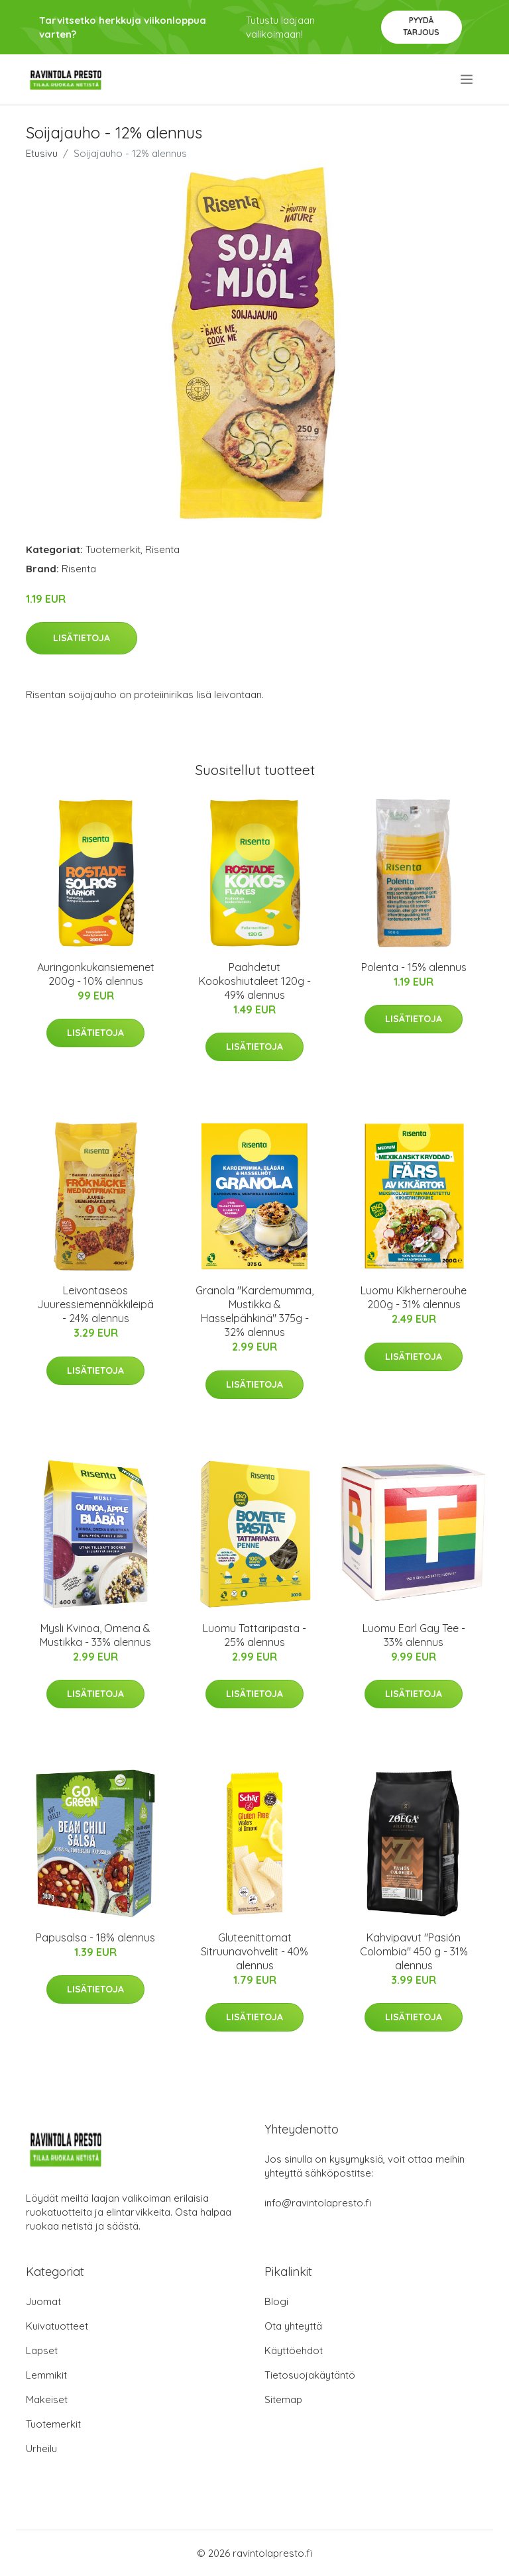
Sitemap (283, 2399)
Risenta (162, 549)
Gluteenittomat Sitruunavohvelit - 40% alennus (254, 1951)
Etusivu (42, 153)
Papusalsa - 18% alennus (95, 1937)
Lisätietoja (81, 638)
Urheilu (41, 2448)
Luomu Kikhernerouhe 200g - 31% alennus (414, 1297)
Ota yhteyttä (293, 2326)
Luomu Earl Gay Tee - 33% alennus (414, 1635)
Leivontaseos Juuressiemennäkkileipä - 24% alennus (95, 1304)
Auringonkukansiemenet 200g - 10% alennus (95, 974)
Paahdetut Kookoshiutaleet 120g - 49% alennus (255, 981)
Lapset (42, 2350)
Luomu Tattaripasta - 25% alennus (254, 1635)
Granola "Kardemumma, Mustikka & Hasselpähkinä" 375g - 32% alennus (254, 1311)
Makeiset (47, 2399)
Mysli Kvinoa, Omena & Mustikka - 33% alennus (95, 1635)
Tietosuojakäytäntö (309, 2375)
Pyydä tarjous (421, 26)
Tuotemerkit (113, 549)
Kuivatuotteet (57, 2326)
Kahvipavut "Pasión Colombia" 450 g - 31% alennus (414, 1951)
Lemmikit (46, 2375)
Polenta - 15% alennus (414, 967)
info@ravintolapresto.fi (317, 2202)
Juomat (43, 2301)
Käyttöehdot (293, 2350)
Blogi (276, 2301)
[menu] (467, 79)
